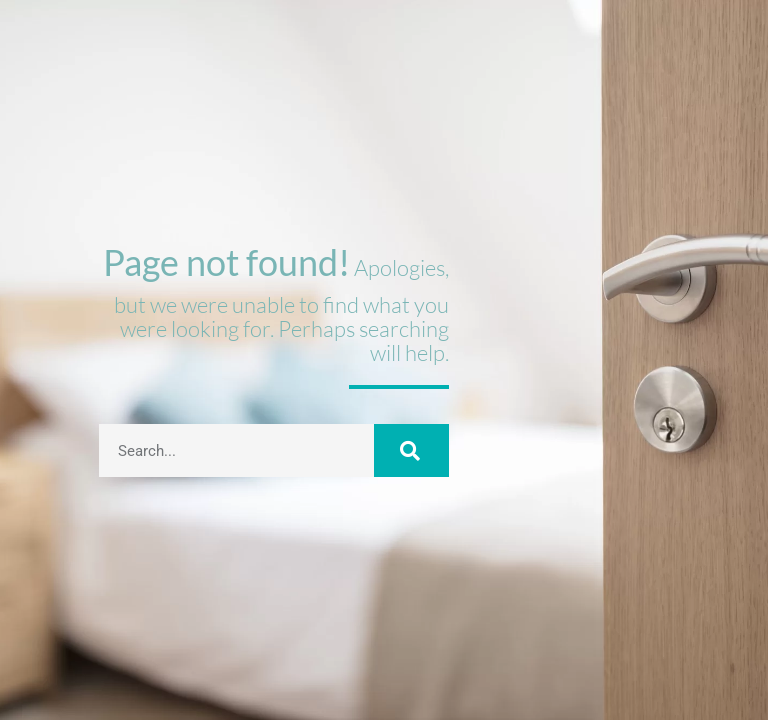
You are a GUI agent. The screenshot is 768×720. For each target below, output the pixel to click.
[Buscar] (411, 450)
